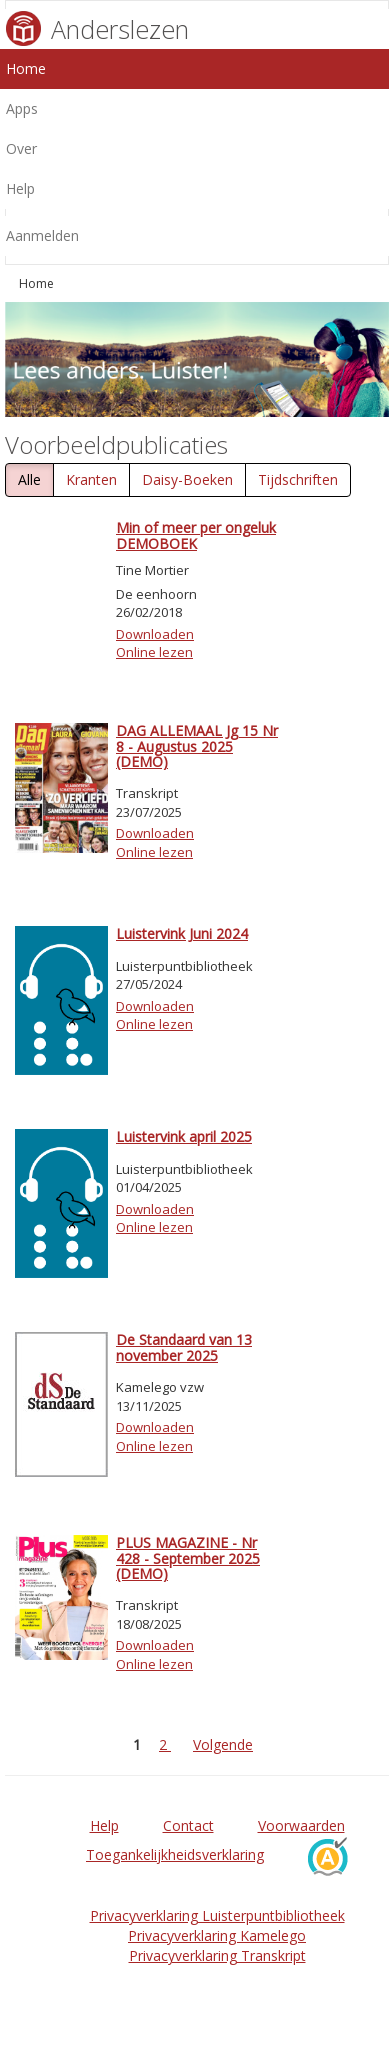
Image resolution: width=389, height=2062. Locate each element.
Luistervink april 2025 (184, 1136)
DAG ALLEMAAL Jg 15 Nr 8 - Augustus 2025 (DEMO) (197, 746)
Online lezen (154, 652)
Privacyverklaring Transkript (217, 1955)
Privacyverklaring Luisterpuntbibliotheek (217, 1915)
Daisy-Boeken (187, 479)
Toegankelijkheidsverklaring (175, 1854)
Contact (188, 1825)
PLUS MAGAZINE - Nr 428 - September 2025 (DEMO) (188, 1558)
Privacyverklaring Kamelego (217, 1935)
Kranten (91, 479)
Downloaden (155, 634)
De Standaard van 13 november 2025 (184, 1347)
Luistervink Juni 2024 (182, 933)
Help (104, 1825)
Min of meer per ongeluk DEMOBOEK (196, 535)
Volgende (223, 1744)
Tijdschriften (298, 479)
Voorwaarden (301, 1825)
